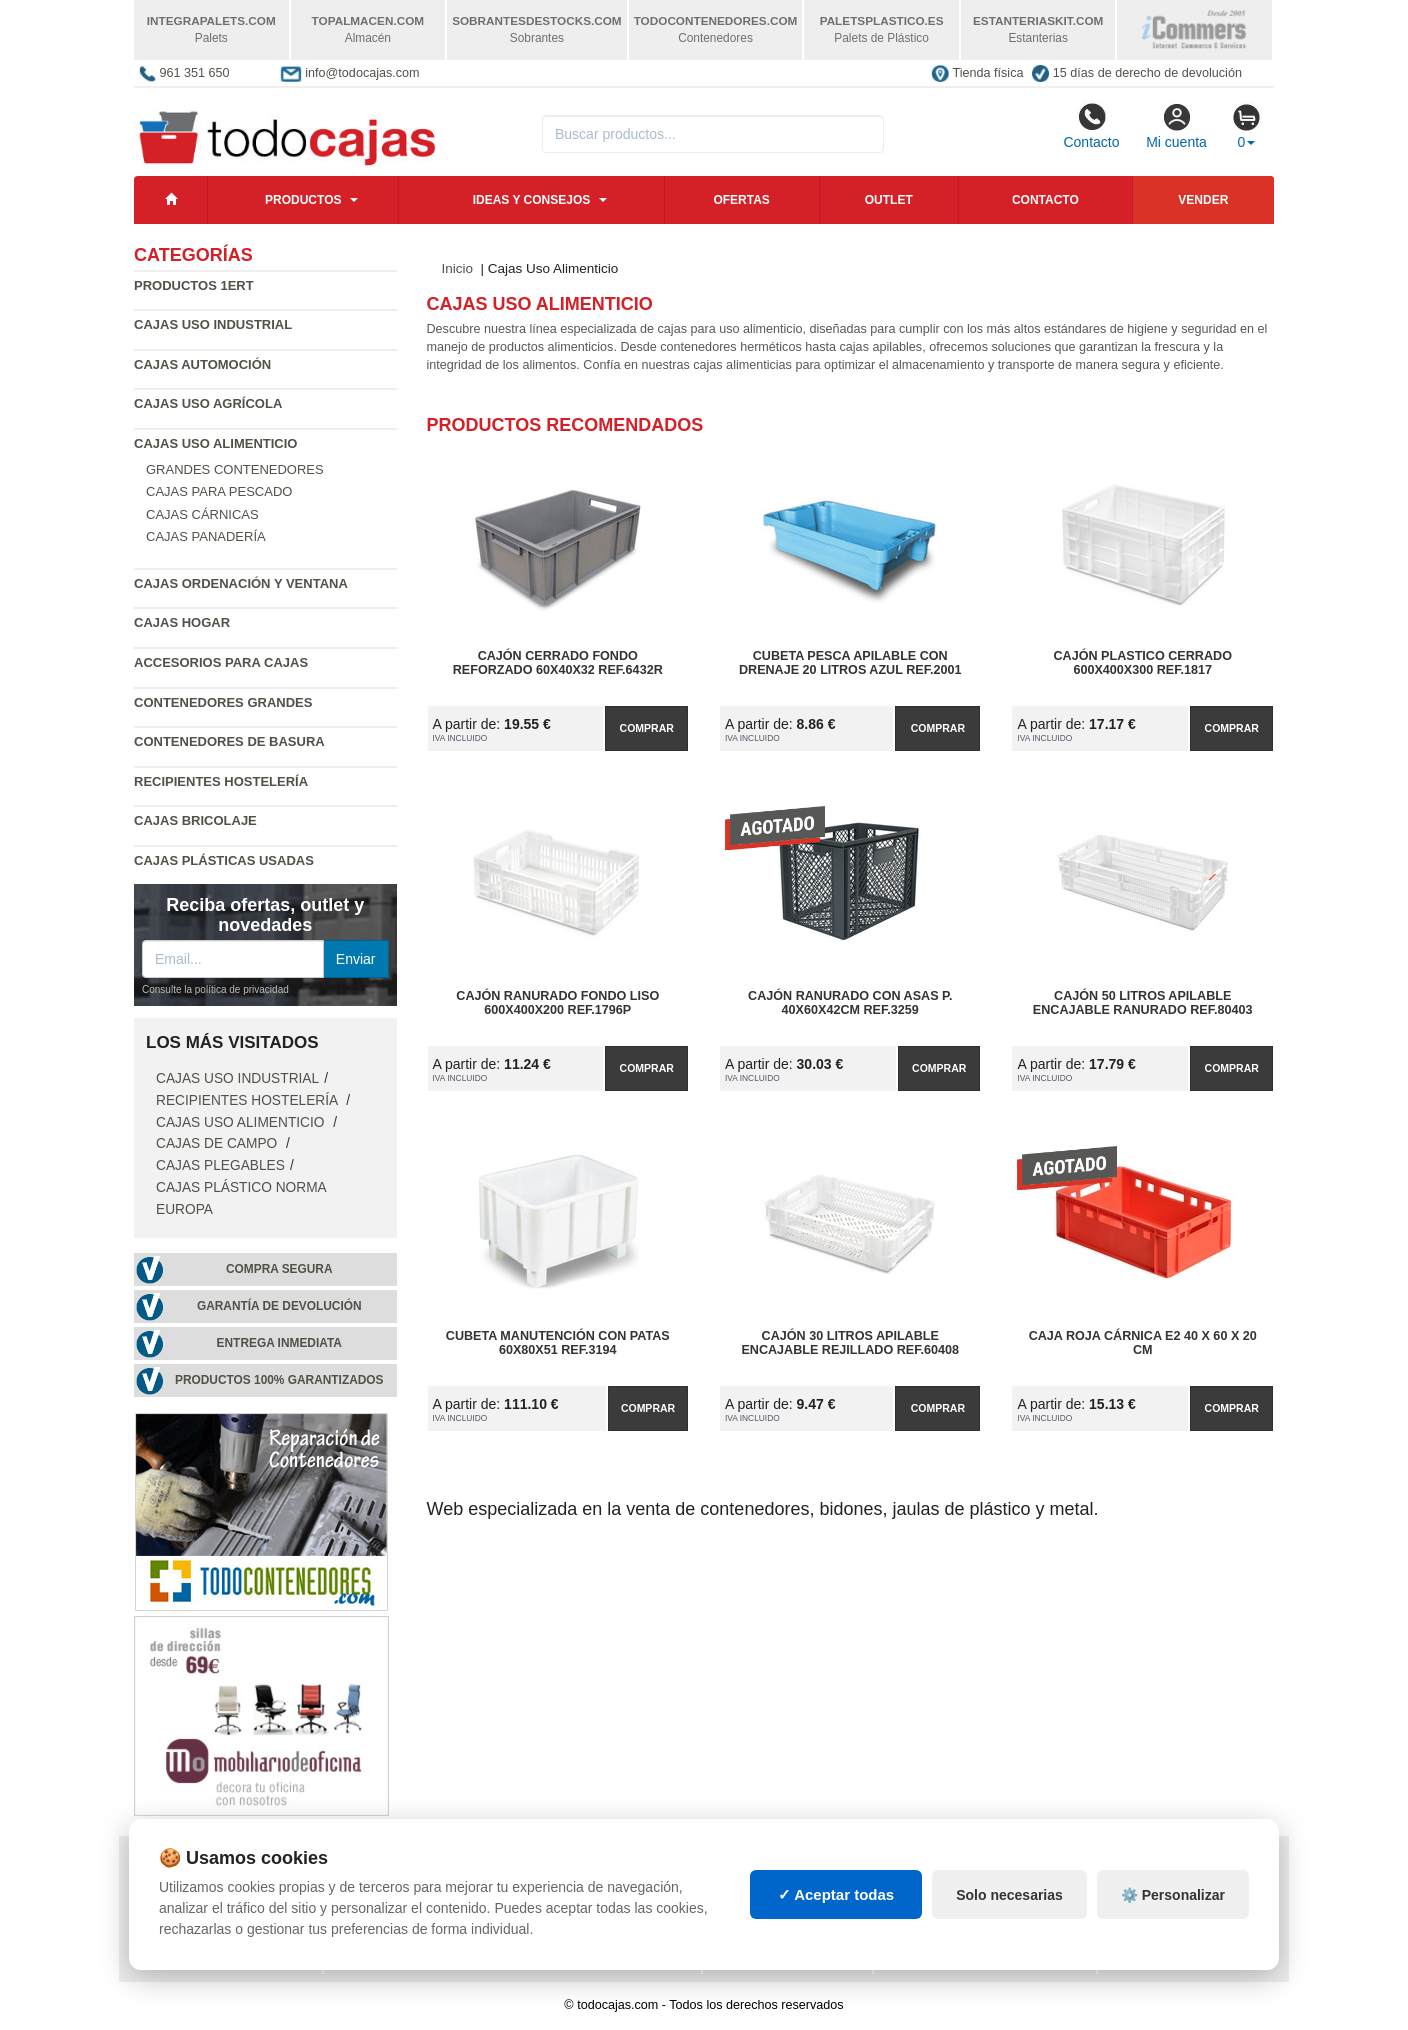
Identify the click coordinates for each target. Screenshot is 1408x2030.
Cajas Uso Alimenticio (242, 1122)
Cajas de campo (218, 1143)
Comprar (647, 728)
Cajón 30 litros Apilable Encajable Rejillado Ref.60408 (850, 1343)
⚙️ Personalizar (1173, 1908)
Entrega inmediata (279, 1343)
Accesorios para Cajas (221, 662)
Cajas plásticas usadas (224, 860)
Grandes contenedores (235, 469)
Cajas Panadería (206, 536)
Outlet (889, 200)
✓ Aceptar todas (836, 1907)
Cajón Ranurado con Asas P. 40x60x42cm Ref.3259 (850, 1003)
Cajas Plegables (220, 1165)
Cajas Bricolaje (195, 820)
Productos (303, 200)
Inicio (458, 268)
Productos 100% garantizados (279, 1380)
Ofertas (741, 200)
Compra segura (279, 1269)
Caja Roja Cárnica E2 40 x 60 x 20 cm (1143, 1343)
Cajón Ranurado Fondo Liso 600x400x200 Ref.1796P (557, 1003)
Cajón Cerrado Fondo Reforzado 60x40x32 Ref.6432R (558, 663)
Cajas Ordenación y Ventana (241, 583)
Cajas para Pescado (219, 491)
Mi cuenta (1176, 126)
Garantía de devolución (279, 1306)
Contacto (1091, 126)
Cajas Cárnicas (202, 514)
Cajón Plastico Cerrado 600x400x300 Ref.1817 (1143, 663)
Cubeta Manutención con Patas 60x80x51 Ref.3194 (558, 1343)
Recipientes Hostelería (221, 781)
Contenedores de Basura (229, 741)
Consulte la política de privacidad (215, 989)
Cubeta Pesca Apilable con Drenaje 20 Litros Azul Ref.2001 (850, 663)
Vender (1203, 200)
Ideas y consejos (532, 200)
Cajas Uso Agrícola (208, 403)
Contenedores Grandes (223, 702)
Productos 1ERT (194, 285)
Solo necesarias (1009, 1908)
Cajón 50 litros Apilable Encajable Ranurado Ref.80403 (1143, 1003)
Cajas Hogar (182, 622)
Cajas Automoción (202, 364)
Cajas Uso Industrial (213, 324)
